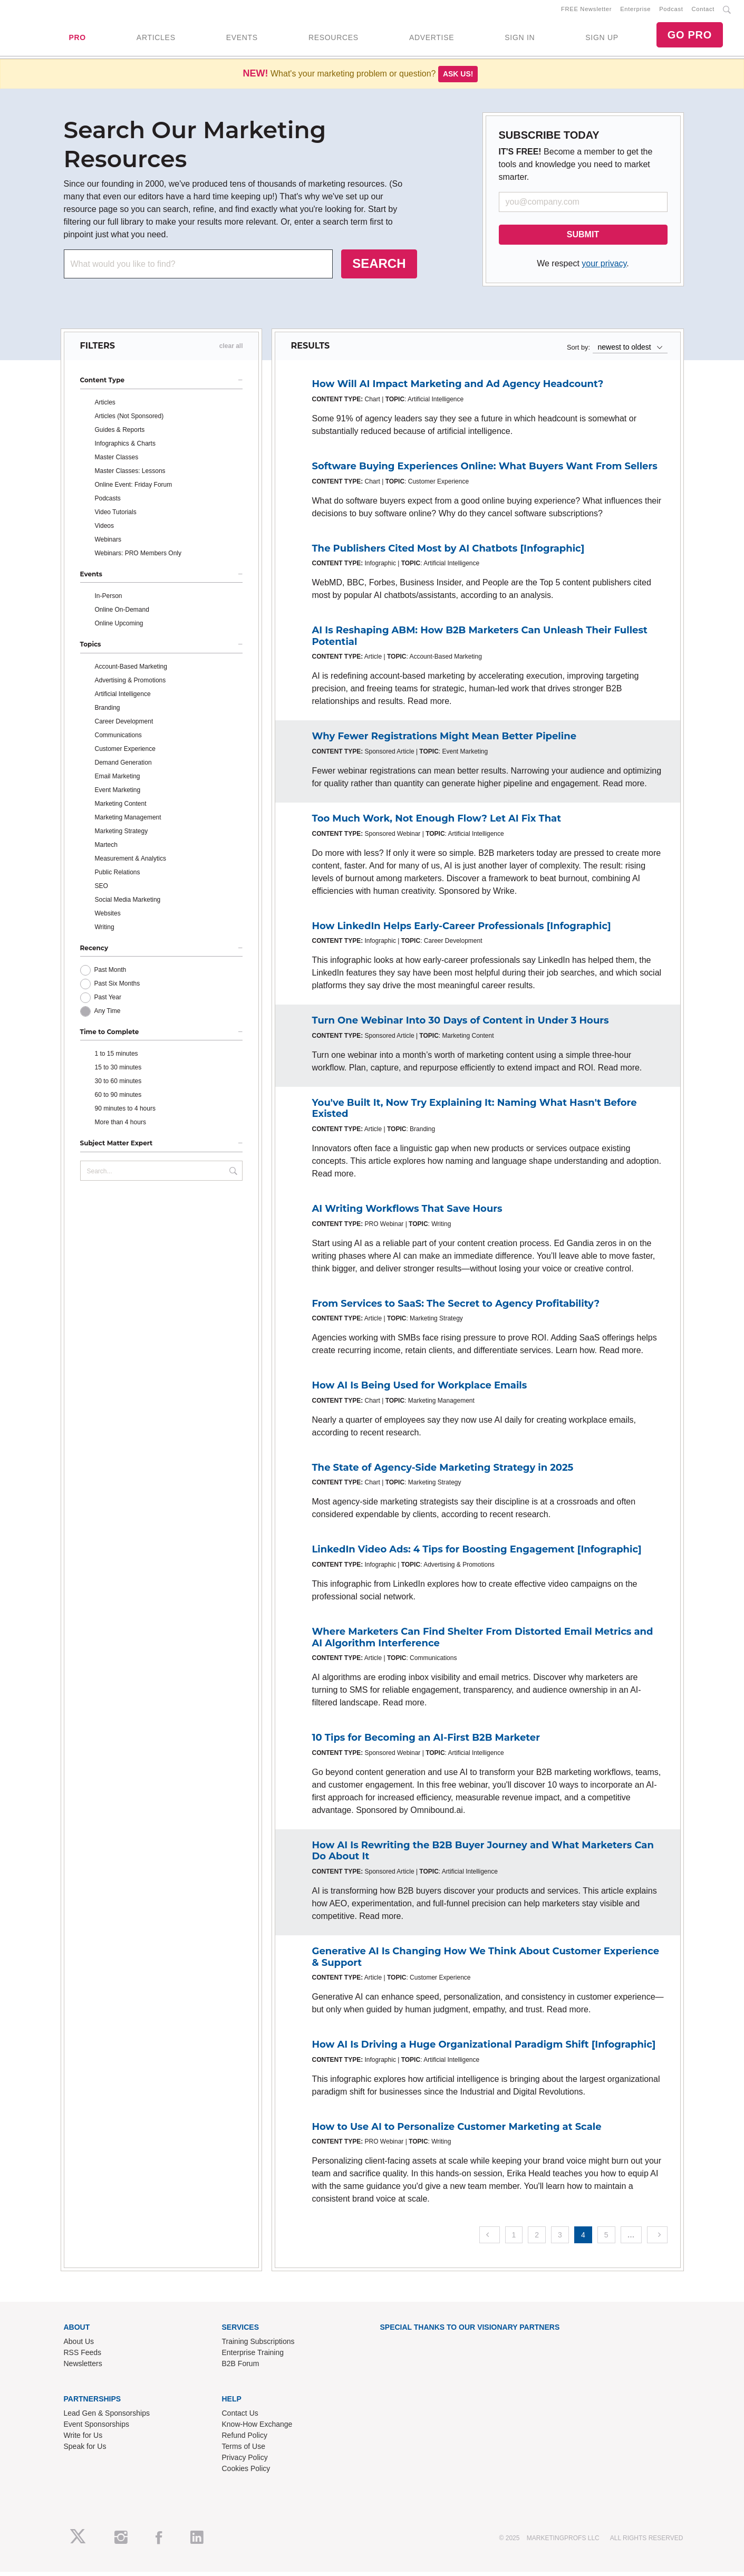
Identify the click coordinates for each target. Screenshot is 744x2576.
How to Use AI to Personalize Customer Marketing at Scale (457, 2130)
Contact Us (240, 2417)
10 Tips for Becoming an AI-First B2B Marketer (426, 1742)
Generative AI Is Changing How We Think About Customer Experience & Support (486, 1960)
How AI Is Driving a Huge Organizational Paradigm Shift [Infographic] (484, 2048)
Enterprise (635, 11)
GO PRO (690, 37)
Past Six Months (117, 987)
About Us (79, 2345)
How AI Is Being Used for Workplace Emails (419, 1389)
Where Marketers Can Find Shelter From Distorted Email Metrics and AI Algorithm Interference (482, 1641)
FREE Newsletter (586, 11)
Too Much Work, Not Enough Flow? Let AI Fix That (437, 822)
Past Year (107, 1001)
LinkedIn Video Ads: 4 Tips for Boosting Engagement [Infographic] (477, 1553)
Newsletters (83, 2367)
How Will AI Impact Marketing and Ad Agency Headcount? (458, 388)
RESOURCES (333, 39)
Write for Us (83, 2439)
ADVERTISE (431, 39)
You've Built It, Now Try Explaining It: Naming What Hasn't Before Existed (474, 1112)
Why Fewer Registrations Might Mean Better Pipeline (444, 740)
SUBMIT (583, 238)
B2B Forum (240, 2367)
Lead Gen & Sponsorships (107, 2417)
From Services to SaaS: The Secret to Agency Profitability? (456, 1307)
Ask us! (458, 78)
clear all (231, 350)
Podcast (671, 11)
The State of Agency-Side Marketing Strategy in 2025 (443, 1471)
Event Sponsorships (97, 2428)
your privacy (604, 267)
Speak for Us (85, 2450)
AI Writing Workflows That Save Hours (407, 1213)
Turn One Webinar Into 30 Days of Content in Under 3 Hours (460, 1024)
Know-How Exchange (257, 2428)
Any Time (107, 1015)
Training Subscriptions (258, 2345)
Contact (703, 11)
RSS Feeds (83, 2356)
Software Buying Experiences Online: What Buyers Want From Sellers (485, 470)
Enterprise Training (253, 2356)
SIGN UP (601, 39)
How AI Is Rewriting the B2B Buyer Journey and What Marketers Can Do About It (483, 1854)
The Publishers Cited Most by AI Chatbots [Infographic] (448, 552)
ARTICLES (156, 39)
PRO (77, 39)
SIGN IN (520, 39)
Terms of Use (243, 2450)
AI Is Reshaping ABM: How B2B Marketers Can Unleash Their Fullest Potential (480, 640)
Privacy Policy (245, 2461)
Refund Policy (244, 2439)
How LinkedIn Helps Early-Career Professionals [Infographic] (461, 929)
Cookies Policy (246, 2472)
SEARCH (378, 268)
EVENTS (242, 39)
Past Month (110, 974)
